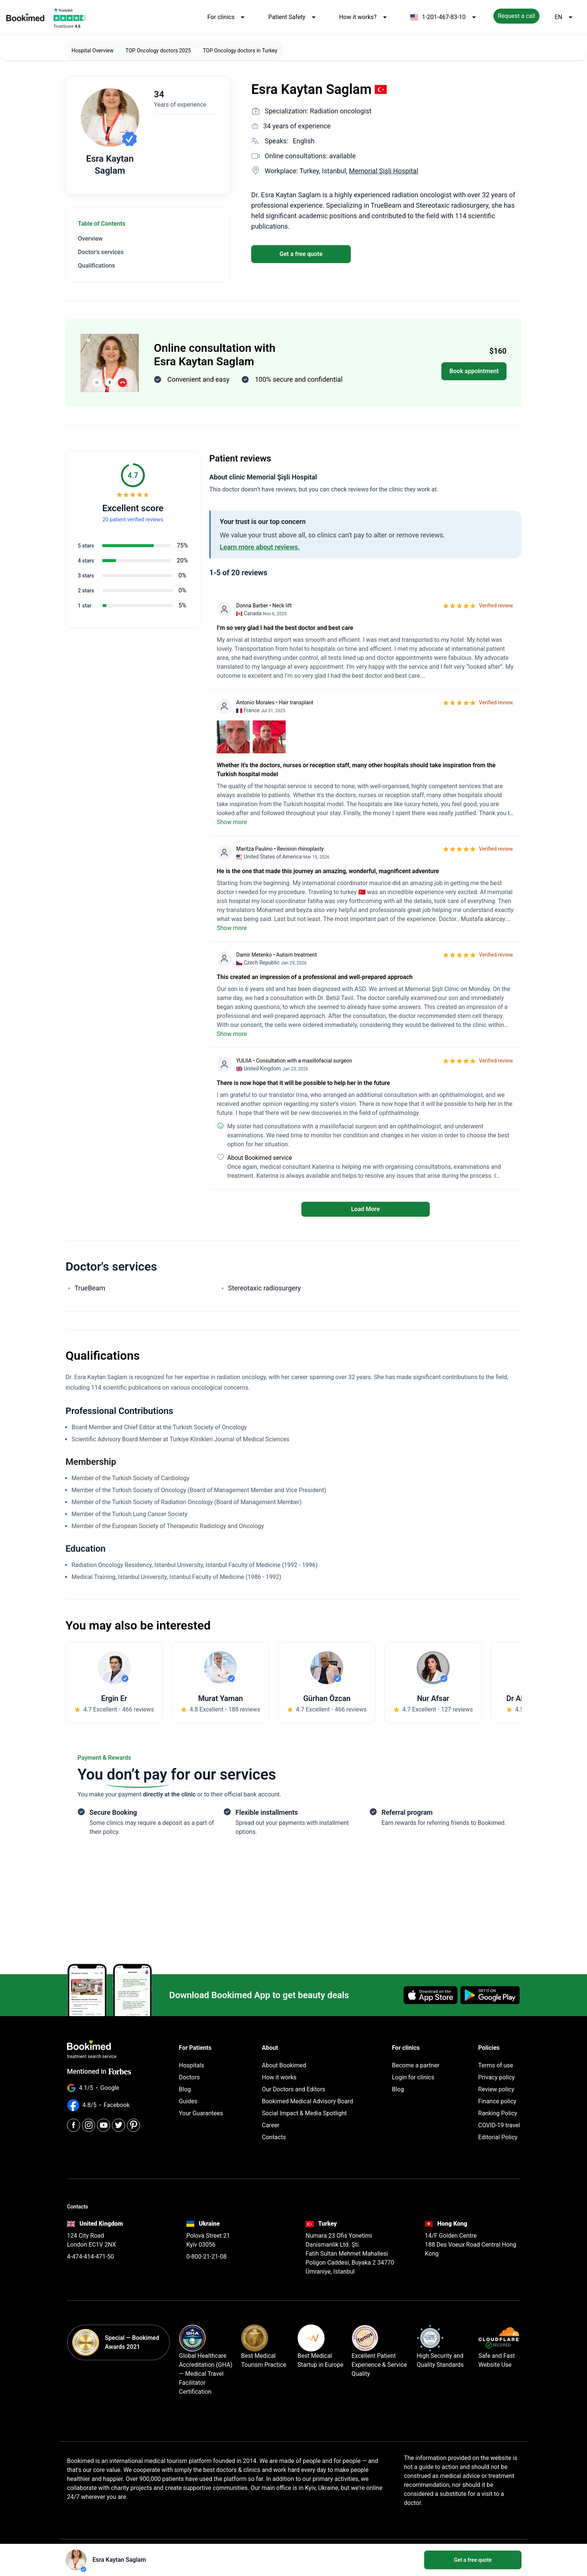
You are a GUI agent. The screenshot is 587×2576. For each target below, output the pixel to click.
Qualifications (96, 265)
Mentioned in (99, 2071)
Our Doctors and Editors (293, 2089)
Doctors (189, 2077)
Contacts (274, 2137)
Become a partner (416, 2065)
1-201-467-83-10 (444, 17)
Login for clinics (413, 2077)
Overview (90, 238)
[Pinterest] (133, 2125)
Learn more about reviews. (260, 547)
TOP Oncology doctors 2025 (158, 51)
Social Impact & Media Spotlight (304, 2113)
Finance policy (497, 2101)
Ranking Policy (497, 2113)
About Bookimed (284, 2065)
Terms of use (495, 2065)
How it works (279, 2077)
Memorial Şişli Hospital (383, 171)
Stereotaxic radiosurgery (264, 1288)
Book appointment (474, 371)
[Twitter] (118, 2125)
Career (271, 2125)
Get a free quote (301, 253)
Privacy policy (496, 2077)
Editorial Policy (497, 2137)
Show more (232, 822)
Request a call (516, 15)
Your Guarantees (201, 2113)
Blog (185, 2089)
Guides (188, 2101)
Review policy (496, 2089)
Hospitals (191, 2065)
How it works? (364, 17)
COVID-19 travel (499, 2125)
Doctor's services (101, 252)
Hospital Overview (92, 51)
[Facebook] (73, 2125)
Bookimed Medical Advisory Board (307, 2101)
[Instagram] (88, 2125)
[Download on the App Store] (430, 1995)
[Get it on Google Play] (490, 1995)
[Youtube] (103, 2125)
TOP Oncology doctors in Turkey (240, 51)
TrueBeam (89, 1288)
